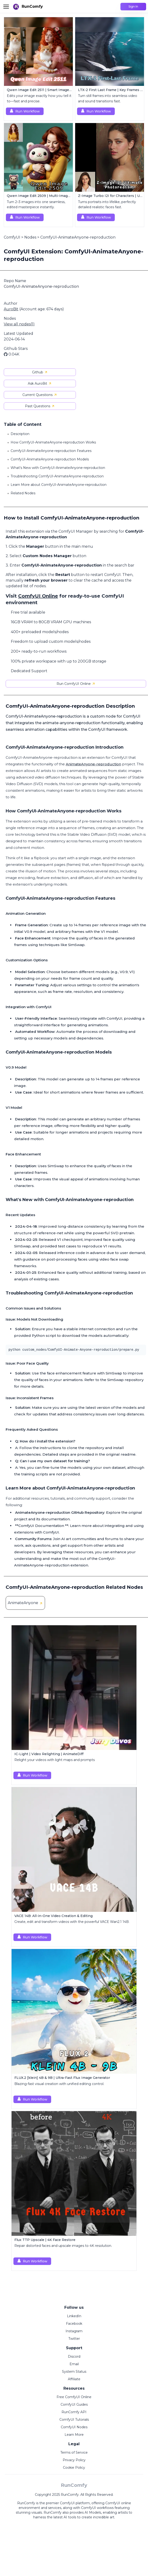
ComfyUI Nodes (74, 2427)
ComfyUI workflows (97, 2508)
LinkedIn (74, 2316)
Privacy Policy (74, 2460)
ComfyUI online (118, 2503)
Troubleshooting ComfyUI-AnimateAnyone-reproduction (57, 476)
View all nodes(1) (19, 324)
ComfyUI (12, 237)
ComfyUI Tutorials (74, 2419)
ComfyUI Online (38, 596)
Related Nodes (23, 493)
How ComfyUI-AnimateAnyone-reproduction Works (53, 442)
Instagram (74, 2331)
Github (40, 372)
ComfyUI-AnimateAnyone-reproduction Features (51, 451)
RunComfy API (74, 2412)
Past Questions (40, 406)
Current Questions (39, 395)
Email (74, 2364)
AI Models (93, 2512)
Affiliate (74, 2379)
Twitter (74, 2338)
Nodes (30, 237)
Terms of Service (74, 2452)
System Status (74, 2371)
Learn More (74, 2434)
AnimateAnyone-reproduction (93, 764)
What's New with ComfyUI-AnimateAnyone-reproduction (58, 468)
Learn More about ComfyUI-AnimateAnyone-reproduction (59, 485)
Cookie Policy (74, 2467)
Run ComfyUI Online (76, 684)
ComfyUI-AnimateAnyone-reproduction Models (50, 459)
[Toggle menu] (6, 6)
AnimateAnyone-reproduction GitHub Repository (59, 1512)
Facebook (74, 2323)
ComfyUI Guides (74, 2404)
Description (20, 434)
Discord (74, 2356)
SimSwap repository (125, 1380)
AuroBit (11, 309)
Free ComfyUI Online (74, 2397)
